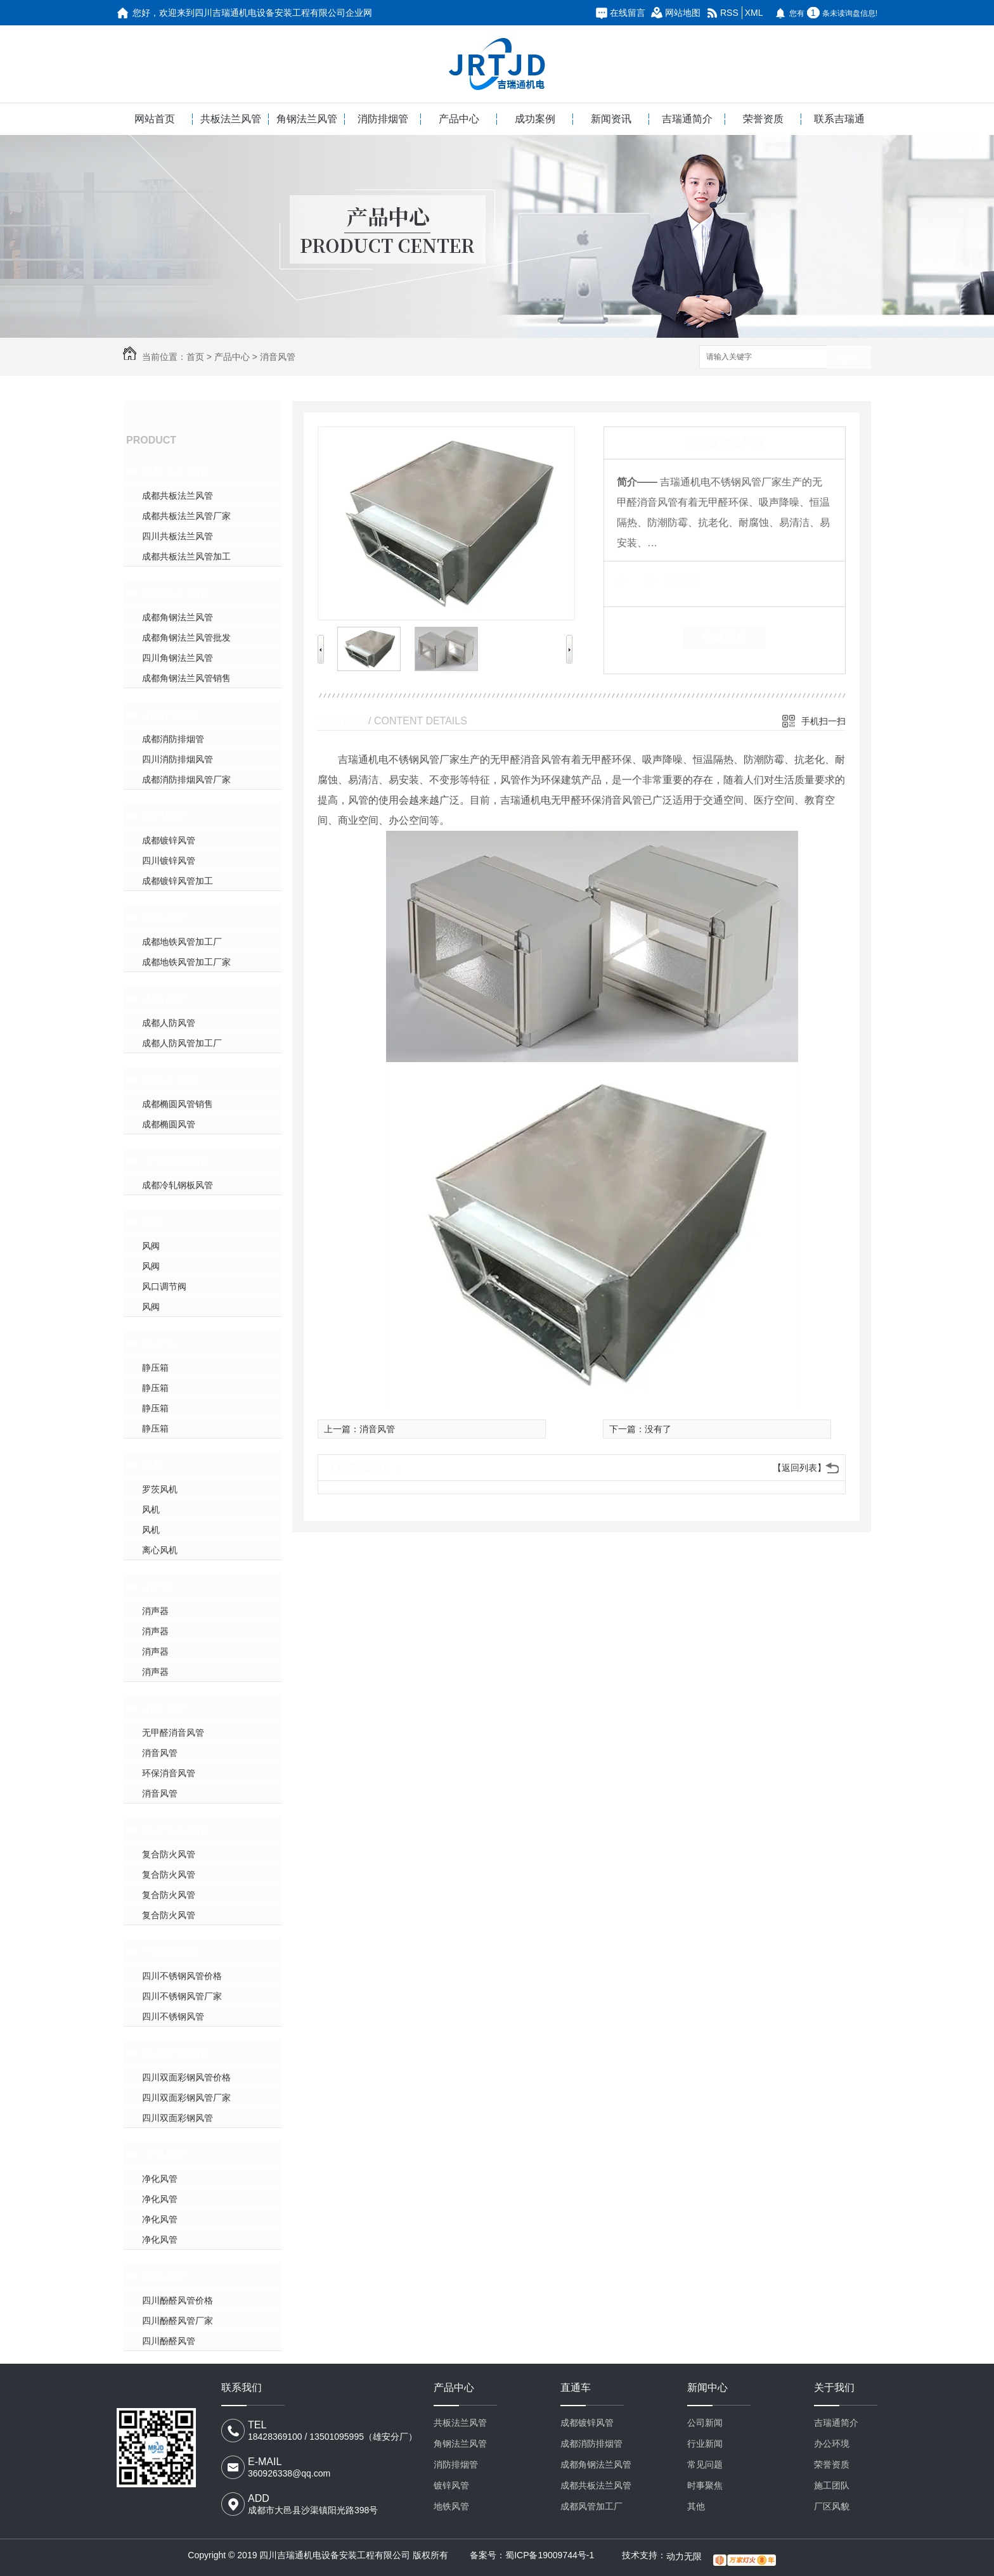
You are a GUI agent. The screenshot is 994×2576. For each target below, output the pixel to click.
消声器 (159, 1586)
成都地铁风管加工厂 (182, 942)
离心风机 (160, 1550)
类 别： (639, 580)
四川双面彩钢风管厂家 (186, 2097)
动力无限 (684, 2556)
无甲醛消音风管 (173, 1732)
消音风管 (277, 357)
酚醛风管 (165, 2276)
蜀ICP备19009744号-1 (549, 2555)
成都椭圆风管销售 (177, 1104)
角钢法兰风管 (306, 118)
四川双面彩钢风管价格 (186, 2077)
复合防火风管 (176, 1830)
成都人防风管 (168, 1023)
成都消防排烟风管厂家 (186, 779)
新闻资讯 (611, 118)
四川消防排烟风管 (177, 759)
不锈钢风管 (170, 1951)
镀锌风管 (165, 816)
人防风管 (165, 998)
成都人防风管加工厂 (182, 1043)
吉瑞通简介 (687, 118)
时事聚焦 (705, 2485)
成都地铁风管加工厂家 (186, 962)
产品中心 (459, 118)
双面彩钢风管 (176, 2053)
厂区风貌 (831, 2506)
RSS (729, 13)
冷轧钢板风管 (176, 1161)
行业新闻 (705, 2443)
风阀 (153, 1221)
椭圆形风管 (170, 1079)
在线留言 (627, 13)
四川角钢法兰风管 (177, 658)
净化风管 (165, 2154)
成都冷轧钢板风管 (177, 1185)
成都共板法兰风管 (177, 495)
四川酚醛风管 (168, 2341)
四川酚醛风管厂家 (177, 2321)
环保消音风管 (168, 1773)
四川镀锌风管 (168, 860)
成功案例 (535, 118)
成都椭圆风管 (168, 1124)
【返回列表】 (799, 1468)
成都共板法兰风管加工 (186, 556)
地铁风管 (165, 917)
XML (754, 13)
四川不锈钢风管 (173, 2016)
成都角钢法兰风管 (177, 617)
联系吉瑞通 (839, 118)
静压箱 (159, 1343)
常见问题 (705, 2464)
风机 (153, 1465)
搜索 (849, 357)
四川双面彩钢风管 (177, 2118)
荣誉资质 (763, 118)
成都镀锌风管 (168, 840)
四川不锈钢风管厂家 (182, 1996)
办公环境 (831, 2443)
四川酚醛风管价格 (177, 2300)
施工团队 (831, 2485)
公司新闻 (705, 2423)
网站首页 (154, 118)
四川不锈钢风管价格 (182, 1976)
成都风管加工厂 (591, 2506)
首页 (195, 357)
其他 (696, 2506)
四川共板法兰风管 (177, 536)
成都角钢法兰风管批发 (186, 637)
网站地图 (682, 13)
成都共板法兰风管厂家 (186, 516)
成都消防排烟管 (173, 739)
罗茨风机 (160, 1489)
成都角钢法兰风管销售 (186, 678)
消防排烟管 (383, 118)
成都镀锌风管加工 (177, 881)
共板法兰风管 (230, 118)
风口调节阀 (164, 1286)
